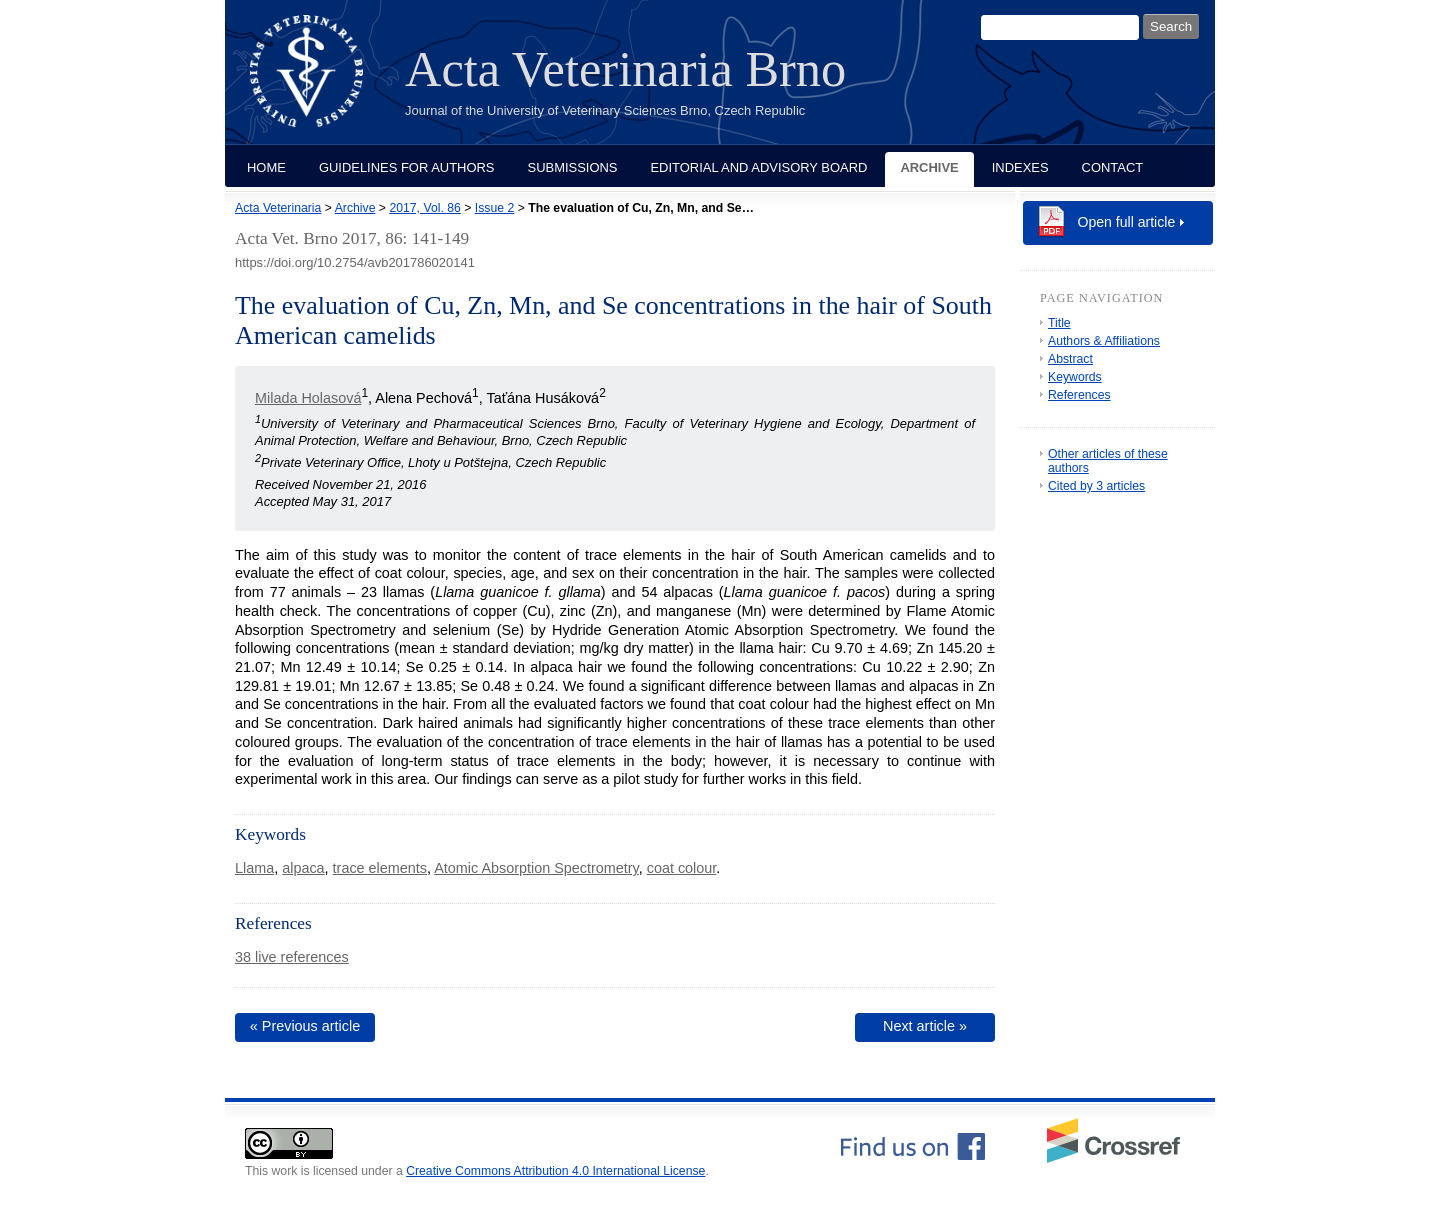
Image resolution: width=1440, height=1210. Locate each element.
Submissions (573, 167)
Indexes (1020, 167)
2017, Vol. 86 (424, 208)
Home (266, 167)
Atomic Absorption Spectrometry (536, 868)
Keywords (1075, 377)
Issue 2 (494, 208)
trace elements (380, 868)
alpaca (303, 868)
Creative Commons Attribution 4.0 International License (555, 1171)
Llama (254, 868)
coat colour (682, 868)
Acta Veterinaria (278, 208)
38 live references (292, 957)
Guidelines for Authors (407, 167)
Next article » (925, 1026)
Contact (1113, 167)
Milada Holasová (308, 398)
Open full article (1127, 222)
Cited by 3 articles (1096, 486)
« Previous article (305, 1026)
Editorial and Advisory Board (758, 167)
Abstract (1070, 359)
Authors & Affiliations (1104, 341)
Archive (929, 167)
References (1079, 395)
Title (1059, 323)
